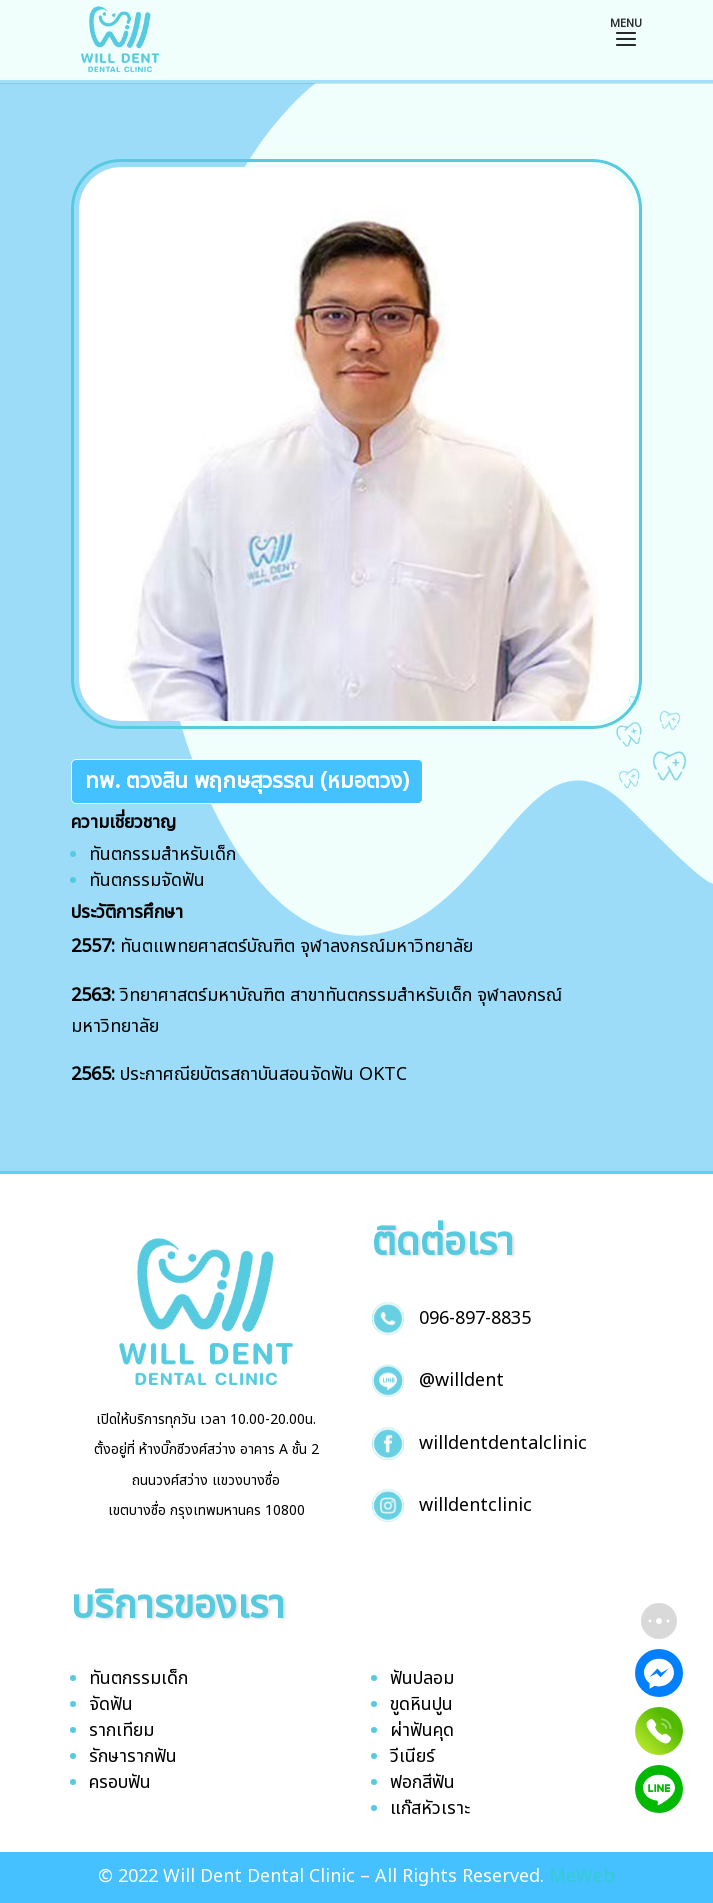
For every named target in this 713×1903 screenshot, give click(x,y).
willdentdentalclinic (503, 1443)
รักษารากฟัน (133, 1756)
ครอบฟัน (120, 1782)
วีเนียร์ (412, 1756)
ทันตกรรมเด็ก (138, 1678)
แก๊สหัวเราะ (430, 1808)
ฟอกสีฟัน (422, 1782)
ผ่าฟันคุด (422, 1730)
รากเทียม (121, 1730)
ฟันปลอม (422, 1678)
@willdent (461, 1380)
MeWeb (582, 1876)
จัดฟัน (111, 1704)
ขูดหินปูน (421, 1704)
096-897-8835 (475, 1318)
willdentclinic (475, 1505)
